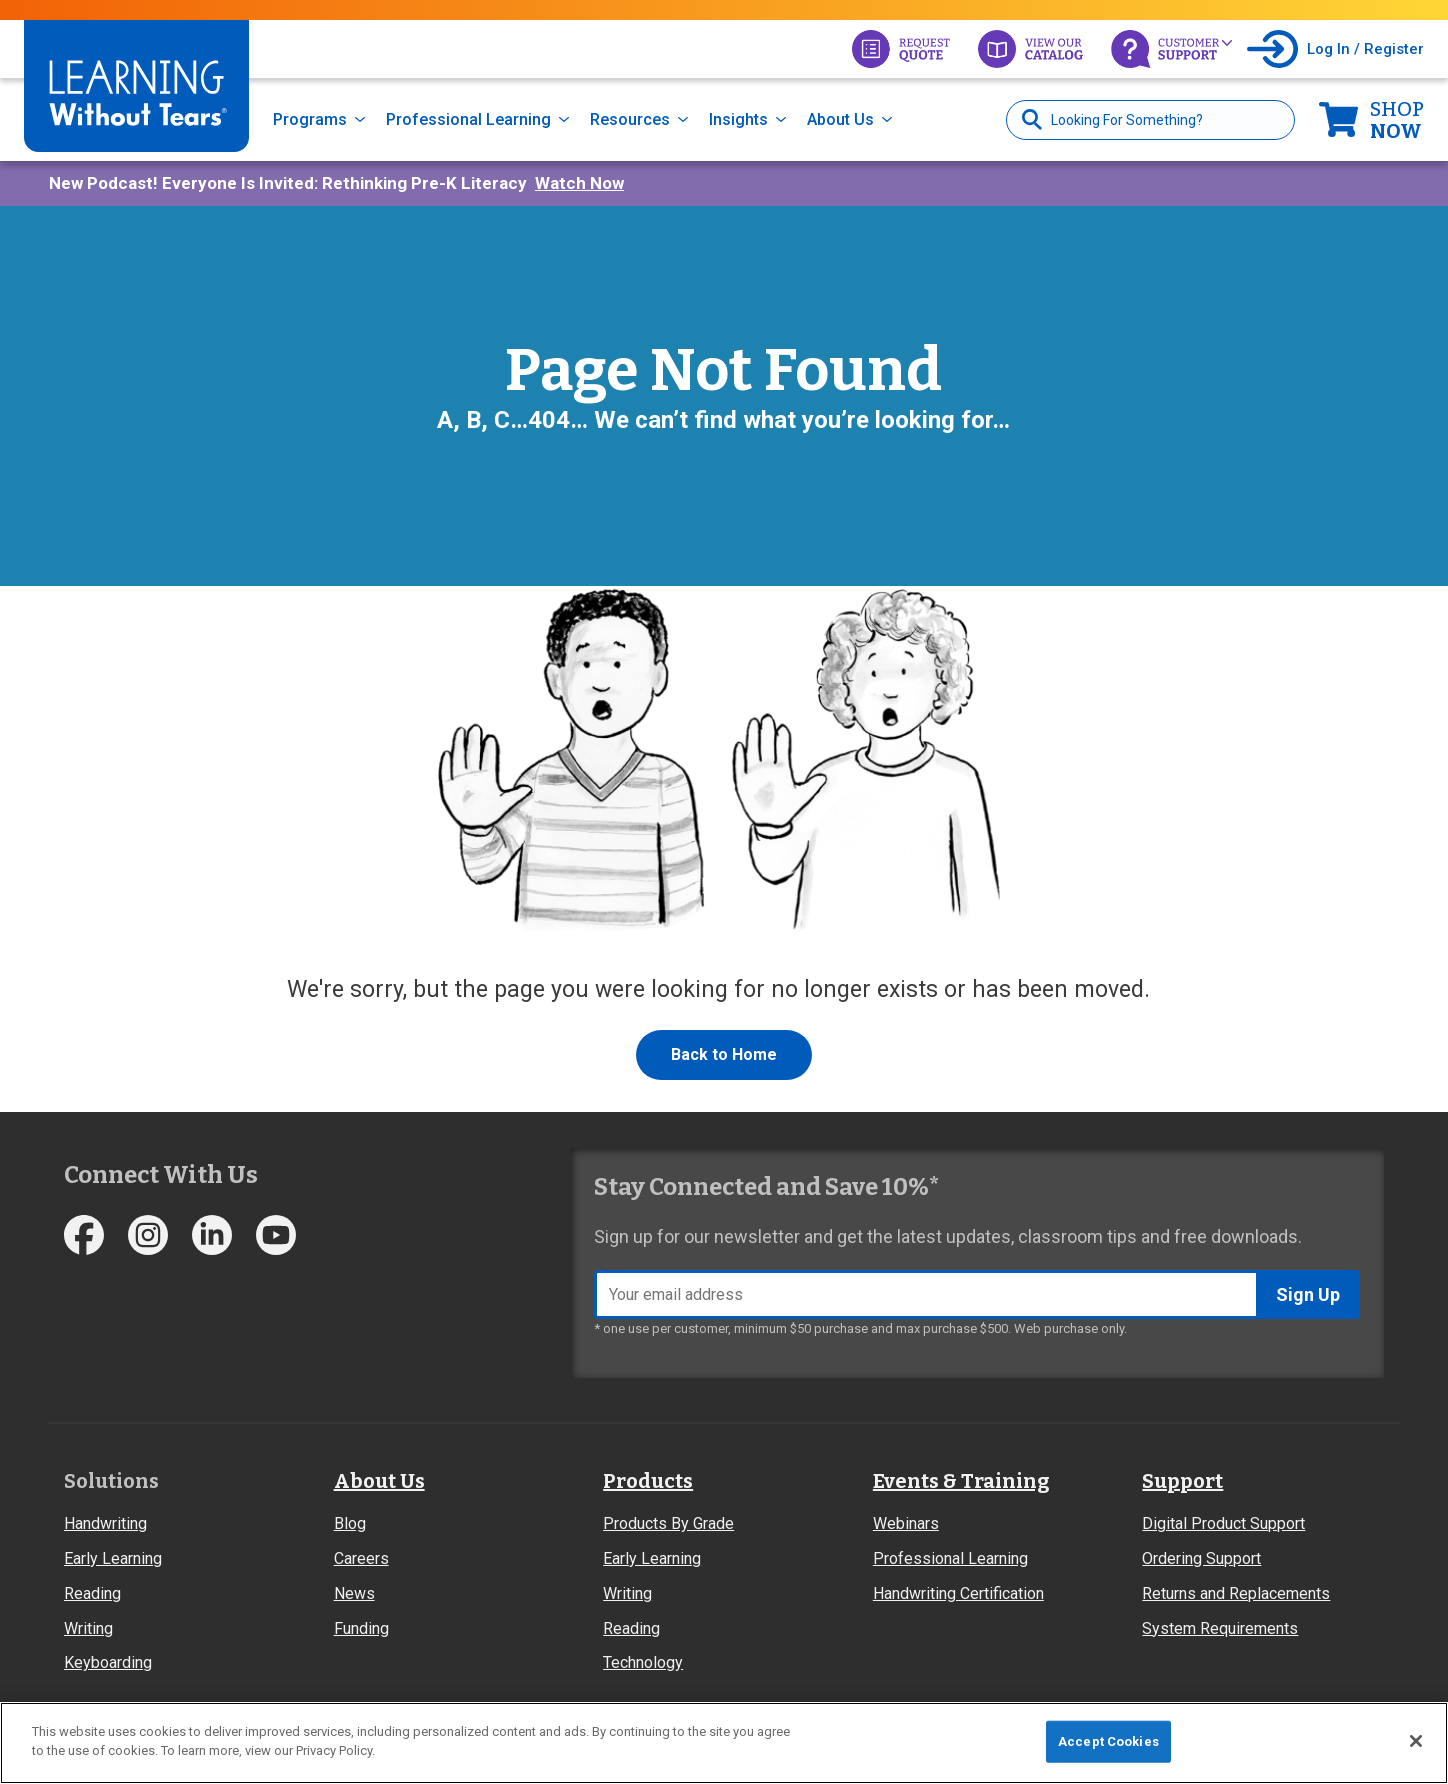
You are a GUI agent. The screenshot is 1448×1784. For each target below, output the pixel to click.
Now (1397, 120)
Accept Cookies (1108, 1741)
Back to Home (724, 1054)
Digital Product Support (1223, 1523)
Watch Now (579, 183)
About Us (840, 119)
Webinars (906, 1523)
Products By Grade (668, 1523)
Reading (92, 1593)
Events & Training (961, 1481)
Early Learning (113, 1558)
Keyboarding (108, 1662)
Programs (310, 119)
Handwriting (105, 1523)
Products (648, 1481)
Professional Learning (468, 119)
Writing (88, 1628)
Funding (361, 1628)
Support (1182, 1481)
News (354, 1593)
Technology (643, 1662)
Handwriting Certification (958, 1593)
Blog (350, 1523)
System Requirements (1220, 1628)
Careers (361, 1558)
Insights (738, 119)
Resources (630, 119)
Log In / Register (1365, 49)
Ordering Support (1201, 1558)
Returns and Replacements (1236, 1593)
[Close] (1416, 1741)
